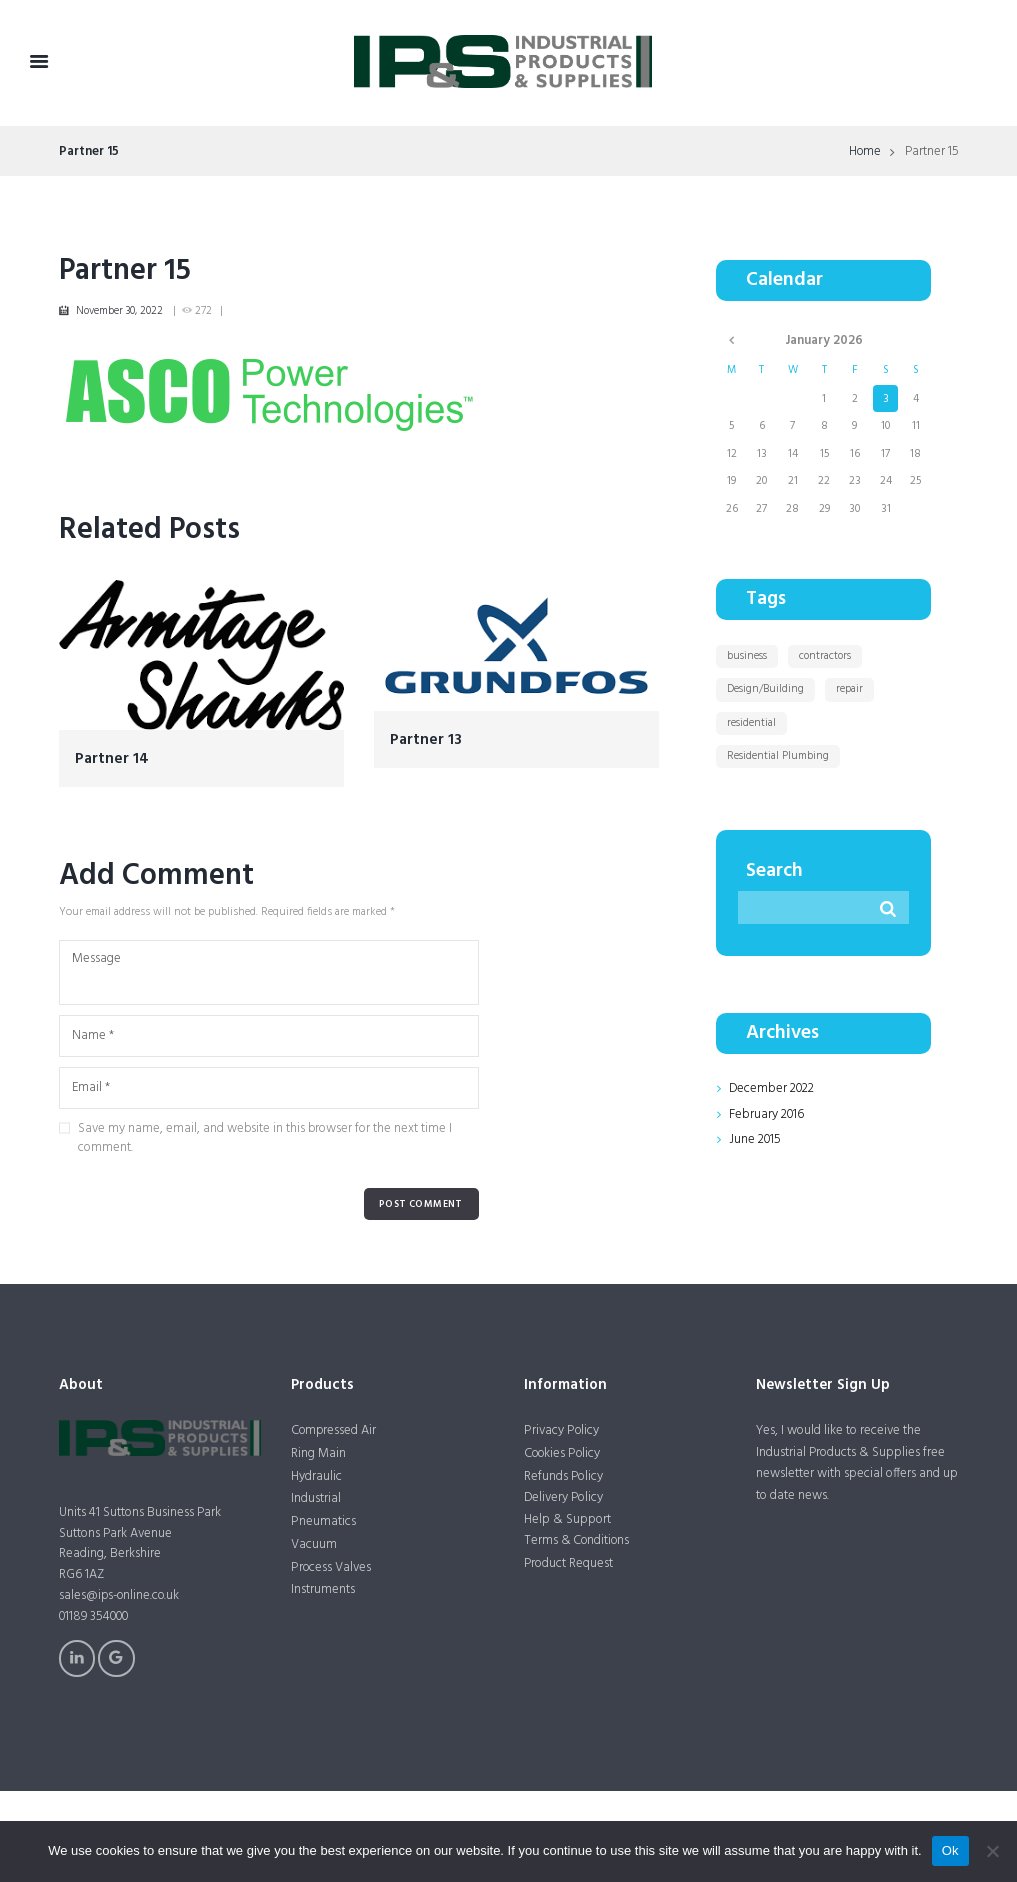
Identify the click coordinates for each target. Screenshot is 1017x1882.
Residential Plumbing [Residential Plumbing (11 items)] (778, 756)
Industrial (316, 1499)
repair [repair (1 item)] (849, 689)
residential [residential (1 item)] (751, 723)
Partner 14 (112, 759)
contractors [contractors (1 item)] (825, 656)
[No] (992, 1851)
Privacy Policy (561, 1430)
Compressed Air (334, 1430)
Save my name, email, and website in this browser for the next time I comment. (265, 1138)
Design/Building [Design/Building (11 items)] (765, 689)
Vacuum (314, 1544)
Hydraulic (316, 1476)
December (771, 1088)
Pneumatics (323, 1521)
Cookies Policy (563, 1453)
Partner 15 (125, 271)
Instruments (323, 1590)
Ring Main (318, 1453)
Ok (950, 1850)
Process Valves (331, 1567)
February (766, 1114)
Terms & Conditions (578, 1540)
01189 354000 (95, 1616)
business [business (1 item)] (747, 656)
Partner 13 (426, 740)
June (755, 1139)
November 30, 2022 (119, 311)
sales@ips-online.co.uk (120, 1595)
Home (864, 152)
